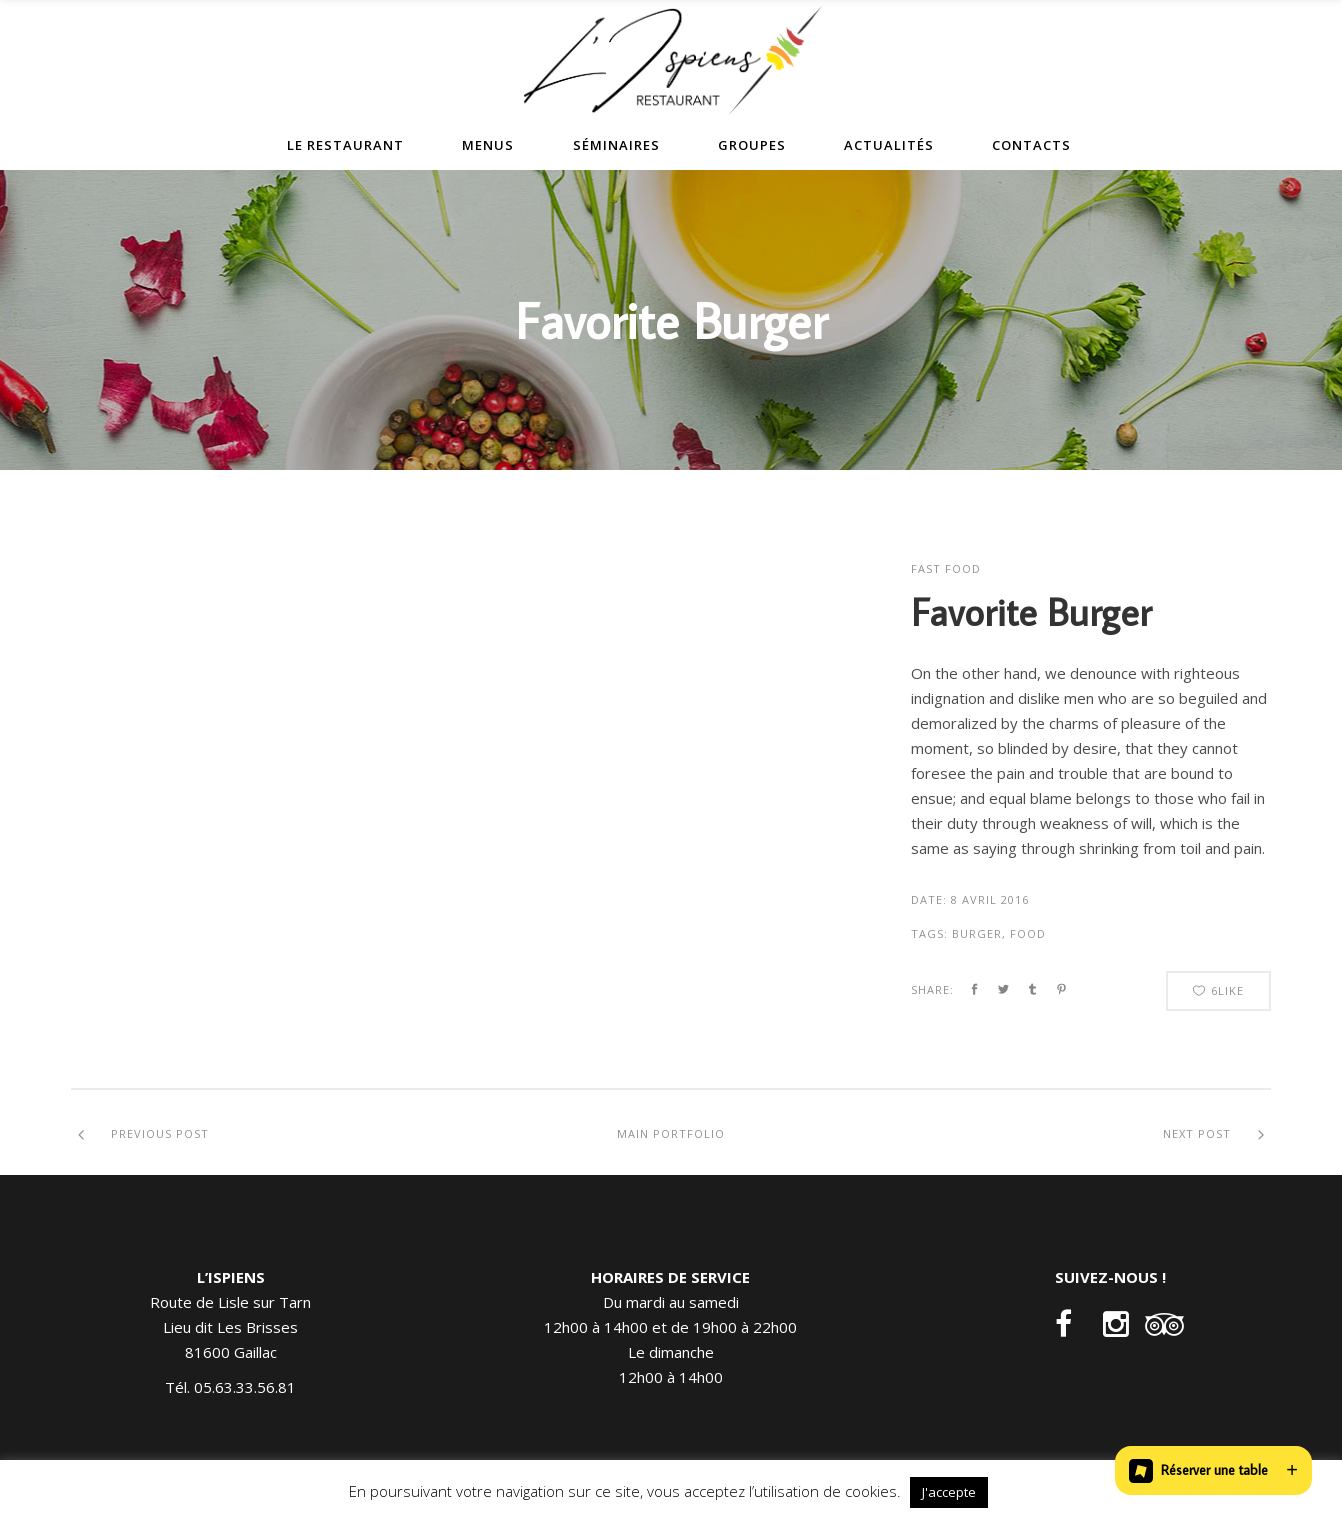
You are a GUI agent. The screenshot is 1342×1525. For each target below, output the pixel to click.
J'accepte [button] (949, 1492)
